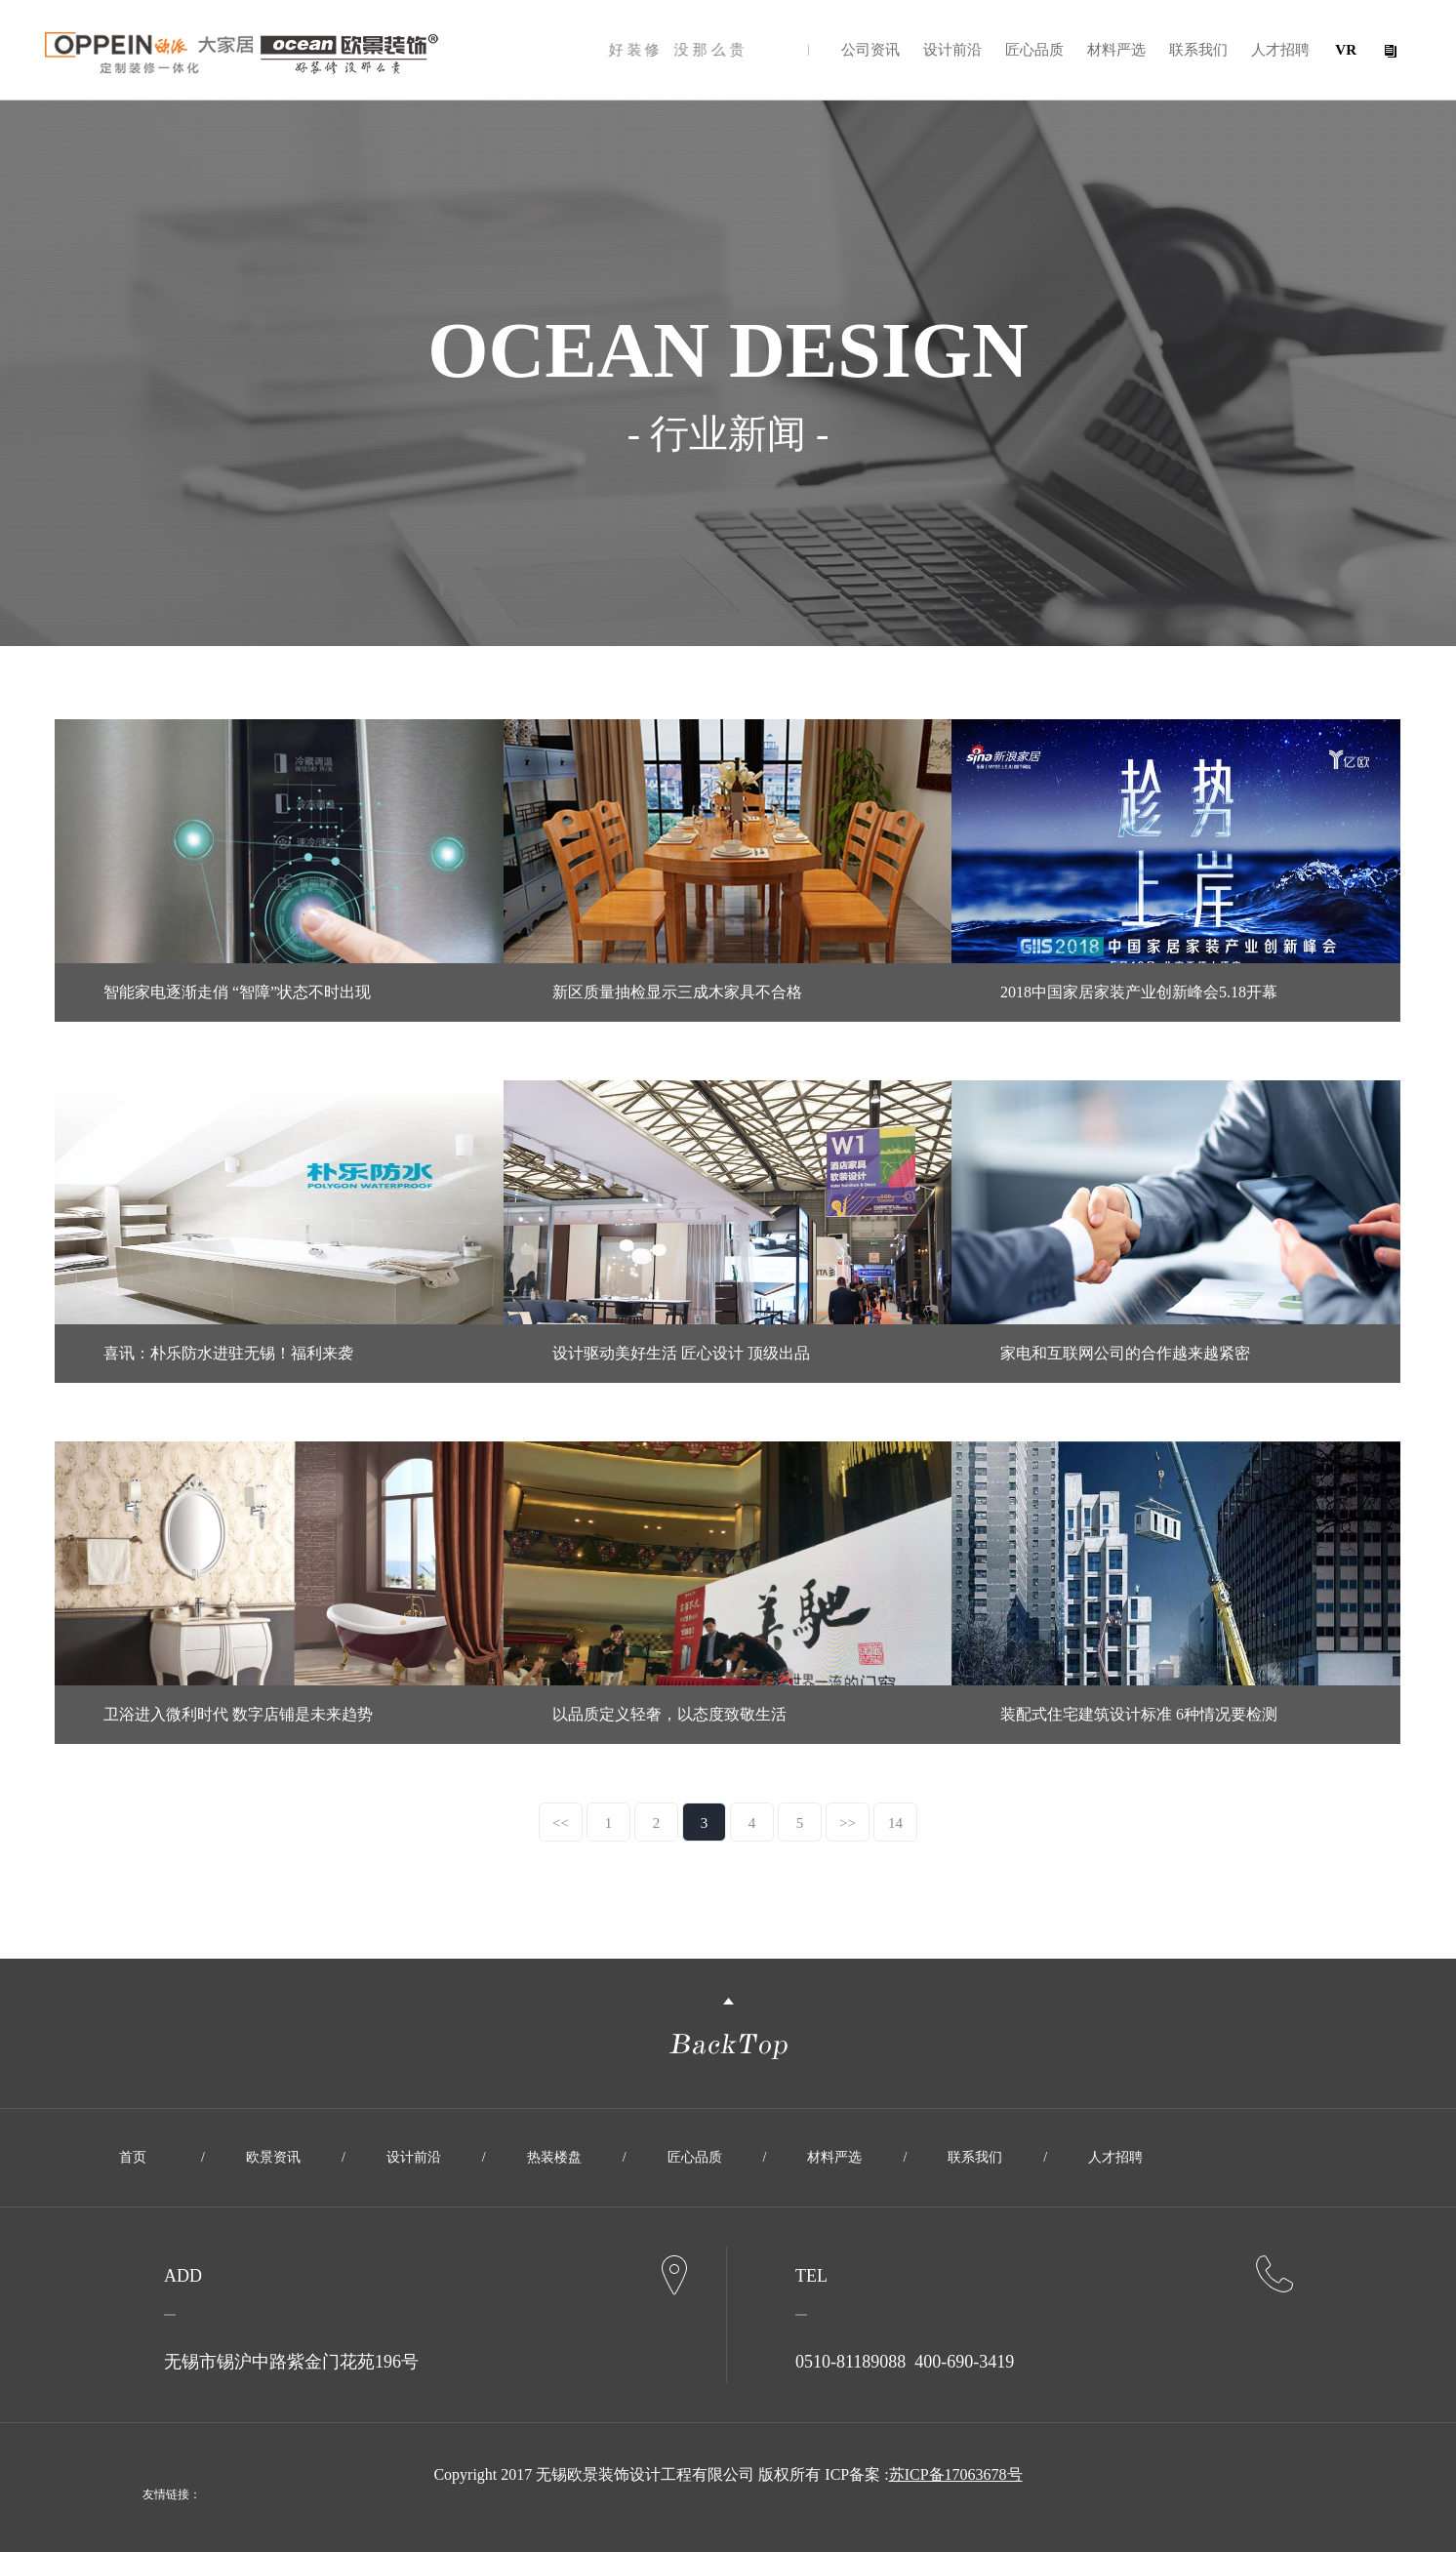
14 (895, 1823)
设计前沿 (952, 50)
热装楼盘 (554, 2157)
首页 (132, 2157)
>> (847, 1823)
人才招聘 (1280, 50)
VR (1345, 50)
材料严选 (1116, 50)
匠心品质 (1034, 50)
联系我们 (1198, 50)
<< (560, 1823)
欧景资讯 (273, 2157)
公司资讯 (870, 50)
